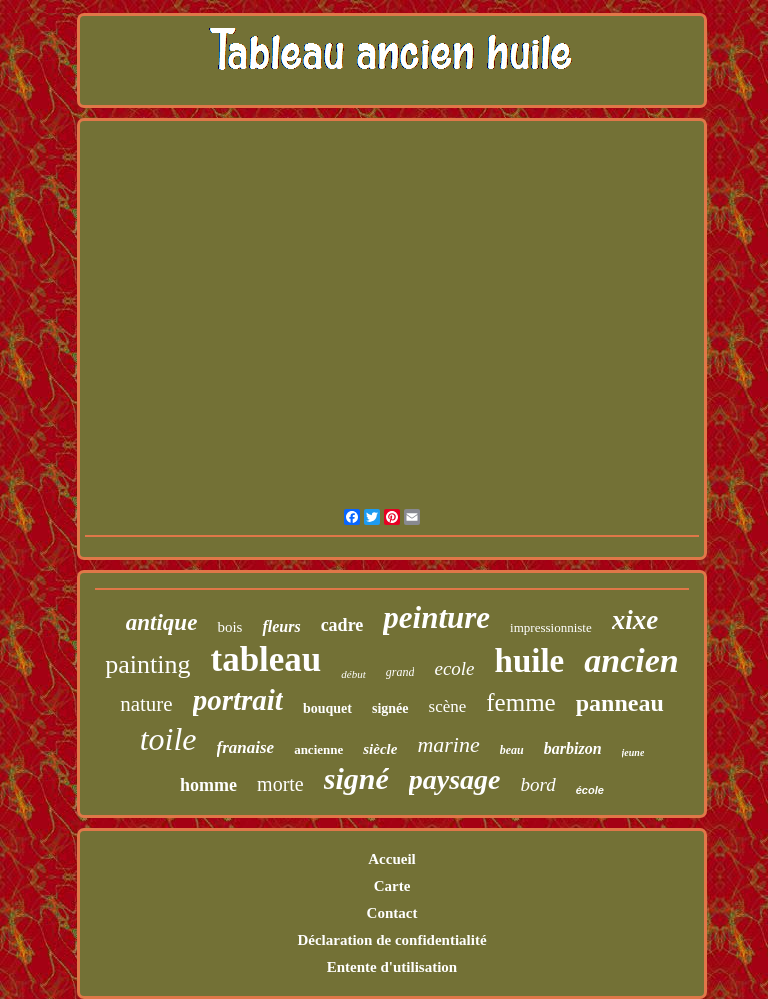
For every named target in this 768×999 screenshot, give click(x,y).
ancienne (318, 749)
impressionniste (551, 627)
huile (530, 661)
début (353, 674)
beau (512, 750)
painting (147, 664)
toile (168, 739)
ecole (454, 668)
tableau (265, 659)
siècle (380, 749)
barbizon (573, 748)
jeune (633, 752)
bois (229, 627)
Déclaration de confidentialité (391, 940)
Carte (392, 886)
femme (520, 702)
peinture (436, 617)
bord (538, 784)
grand (400, 672)
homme (208, 785)
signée (390, 708)
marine (448, 744)
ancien (631, 660)
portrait (238, 700)
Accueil (391, 859)
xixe (635, 620)
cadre (342, 625)
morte (280, 784)
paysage (455, 779)
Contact (392, 913)
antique (162, 622)
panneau (620, 703)
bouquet (327, 708)
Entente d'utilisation (392, 967)
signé (356, 778)
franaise (246, 747)
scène (448, 706)
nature (146, 704)
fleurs (281, 626)
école (590, 790)
